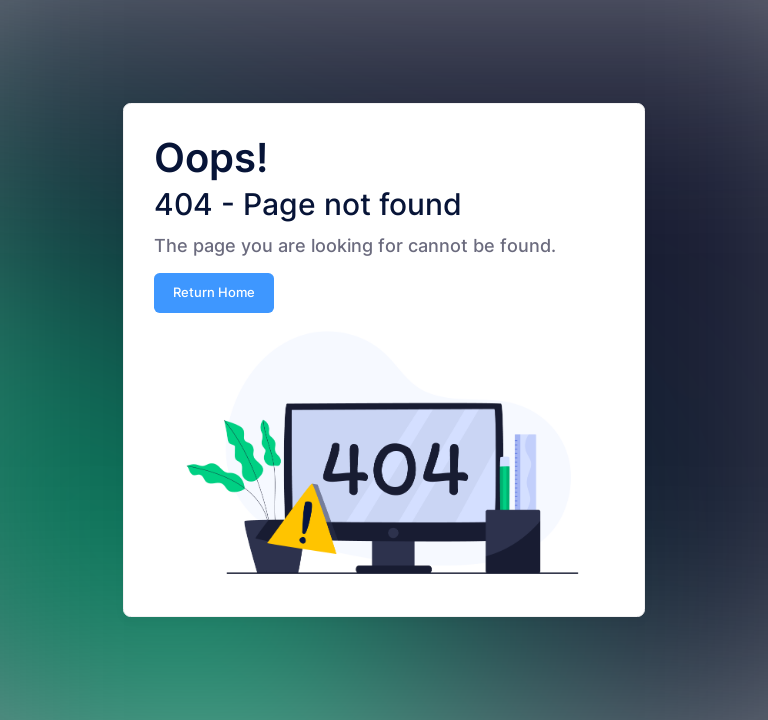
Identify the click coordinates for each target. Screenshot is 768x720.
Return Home (214, 292)
